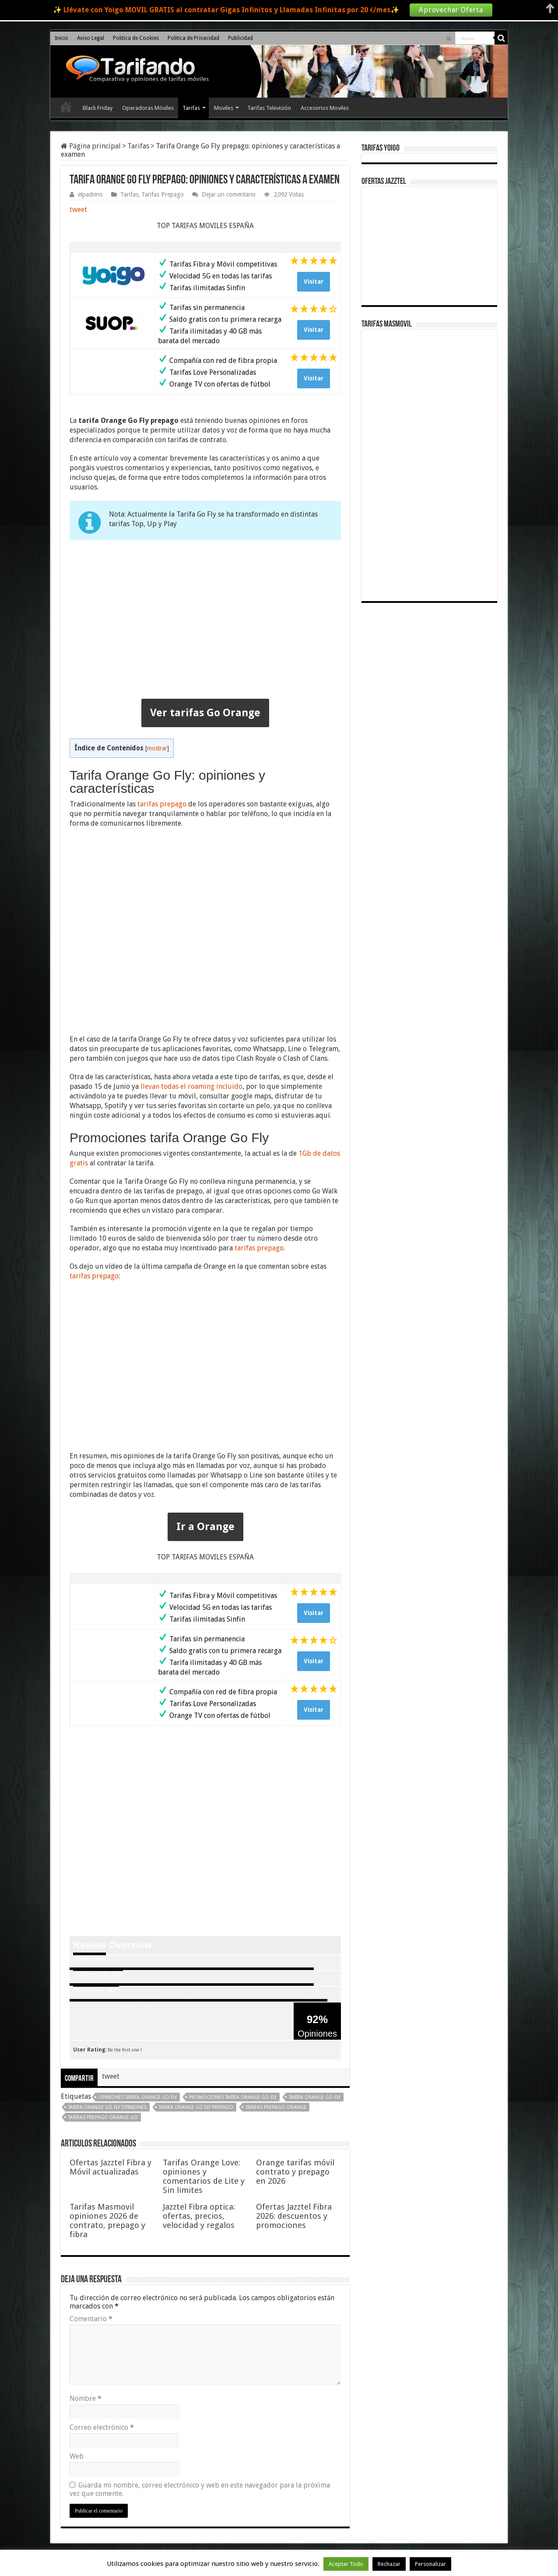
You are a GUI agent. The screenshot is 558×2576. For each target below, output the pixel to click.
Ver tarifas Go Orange (205, 713)
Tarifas (191, 108)
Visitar (313, 281)
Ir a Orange (205, 1526)
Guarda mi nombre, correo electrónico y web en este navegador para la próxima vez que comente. (200, 2489)
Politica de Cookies (136, 38)
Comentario (91, 2319)
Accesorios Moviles (325, 108)
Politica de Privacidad (193, 38)
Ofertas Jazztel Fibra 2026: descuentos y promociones (294, 2216)
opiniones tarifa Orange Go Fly (137, 2097)
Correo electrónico (102, 2427)
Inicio (61, 38)
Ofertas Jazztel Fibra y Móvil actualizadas (110, 2167)
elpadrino (90, 194)
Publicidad (240, 38)
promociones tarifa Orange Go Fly (233, 2097)
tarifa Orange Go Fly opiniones (107, 2107)
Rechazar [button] (389, 2564)
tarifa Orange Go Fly (314, 2097)
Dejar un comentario (229, 194)
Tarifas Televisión (269, 108)
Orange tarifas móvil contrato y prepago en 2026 (295, 2171)
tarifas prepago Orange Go (103, 2117)
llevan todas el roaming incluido (191, 1086)
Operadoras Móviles (148, 108)
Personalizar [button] (430, 2564)
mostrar (157, 748)
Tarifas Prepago (162, 194)
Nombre (86, 2398)
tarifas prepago (161, 804)
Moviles (223, 108)
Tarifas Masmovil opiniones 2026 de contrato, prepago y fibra (107, 2220)
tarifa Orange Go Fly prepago (196, 2107)
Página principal (91, 146)
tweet (78, 209)
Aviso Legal (90, 38)
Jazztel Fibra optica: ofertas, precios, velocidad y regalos (199, 2216)
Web (77, 2456)
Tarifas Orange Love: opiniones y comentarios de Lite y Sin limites (204, 2176)
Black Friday (97, 108)
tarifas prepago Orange (276, 2107)
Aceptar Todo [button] (346, 2564)
